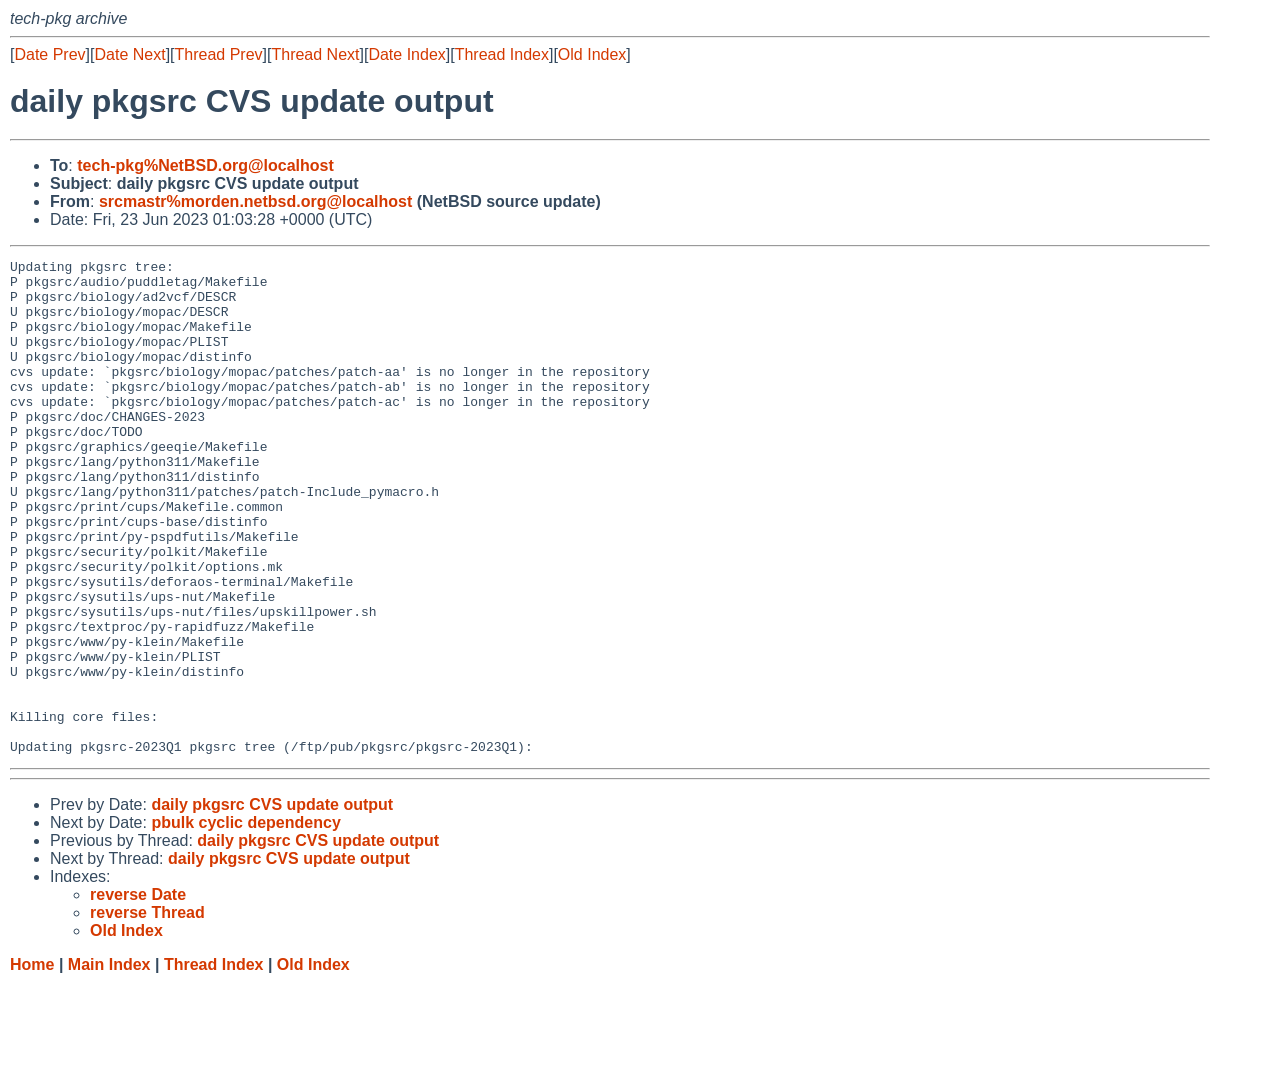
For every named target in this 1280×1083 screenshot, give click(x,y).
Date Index (406, 54)
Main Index (109, 1063)
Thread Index (502, 54)
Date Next (129, 54)
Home (32, 1063)
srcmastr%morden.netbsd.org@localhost (255, 201)
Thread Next (315, 54)
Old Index (592, 54)
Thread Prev (219, 54)
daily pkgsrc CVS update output (272, 903)
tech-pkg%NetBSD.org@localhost (205, 165)
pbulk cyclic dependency (245, 921)
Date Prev (49, 54)
